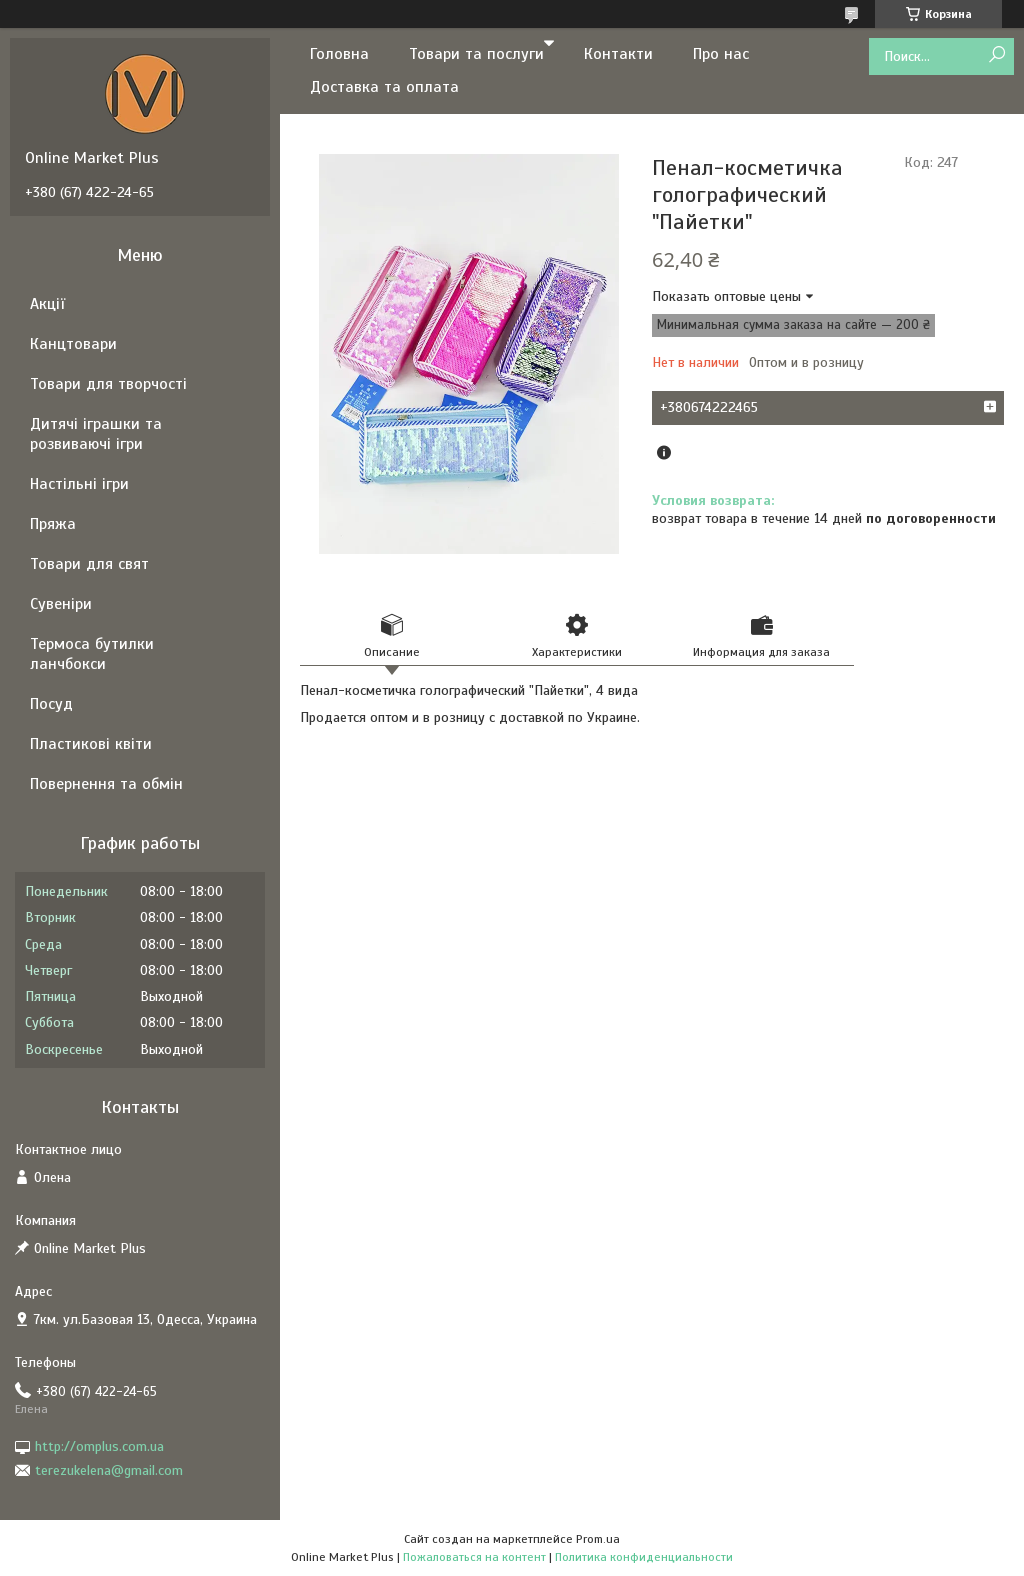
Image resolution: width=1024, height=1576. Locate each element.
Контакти (618, 54)
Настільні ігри (79, 484)
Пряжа (53, 524)
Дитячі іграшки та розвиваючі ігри (96, 434)
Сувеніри (61, 604)
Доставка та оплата (384, 87)
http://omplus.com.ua (99, 1446)
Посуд (51, 704)
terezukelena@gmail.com (109, 1470)
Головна (339, 54)
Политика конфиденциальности (644, 1557)
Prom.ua (598, 1539)
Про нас (721, 54)
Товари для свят (89, 564)
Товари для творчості (108, 384)
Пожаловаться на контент (474, 1557)
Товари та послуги (476, 54)
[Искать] (996, 55)
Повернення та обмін (106, 784)
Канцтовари (73, 344)
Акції (47, 304)
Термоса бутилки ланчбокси (92, 654)
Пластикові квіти (91, 744)
